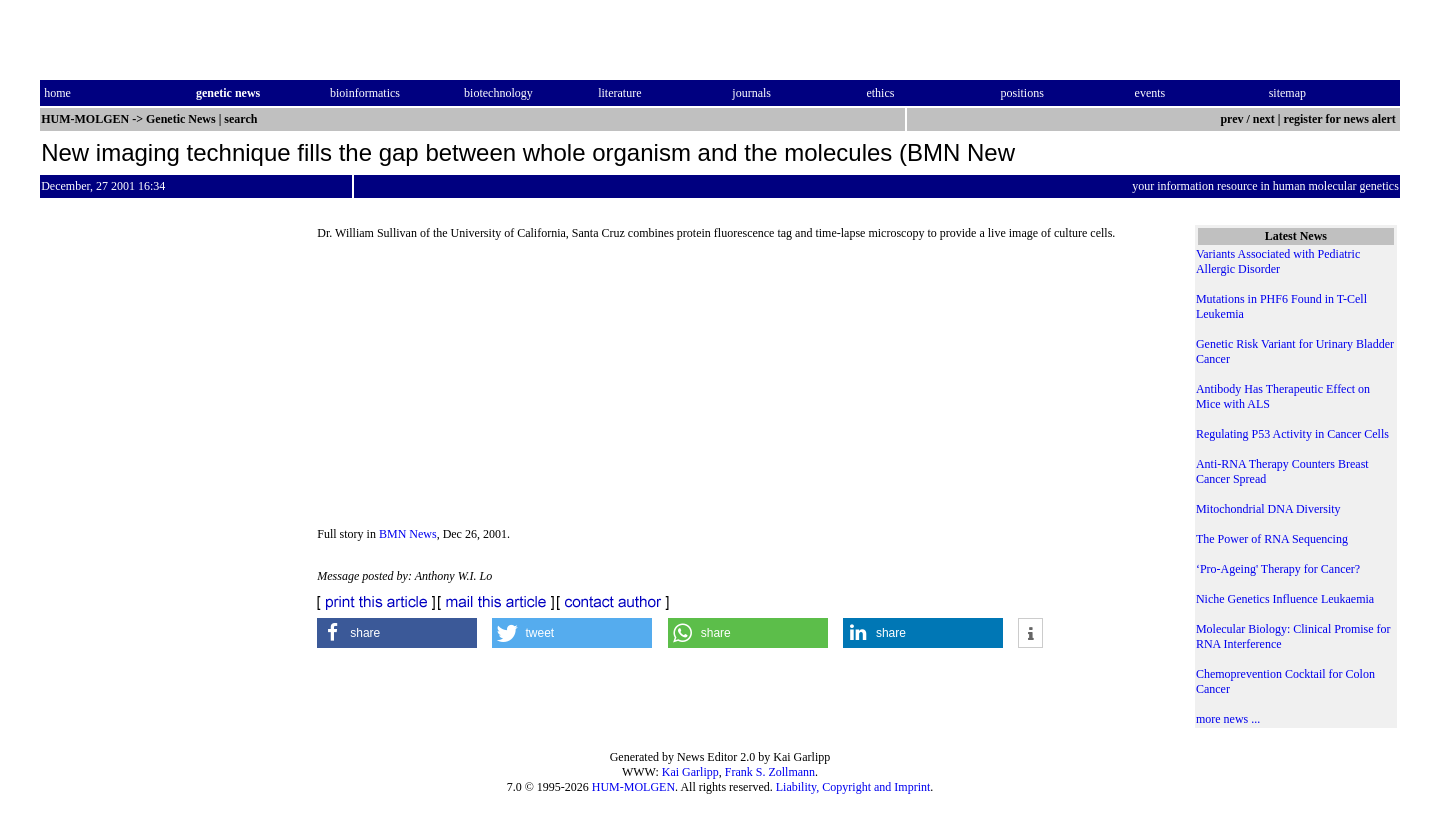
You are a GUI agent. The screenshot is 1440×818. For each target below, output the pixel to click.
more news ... (1228, 719)
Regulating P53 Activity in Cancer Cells (1292, 434)
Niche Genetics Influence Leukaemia (1285, 599)
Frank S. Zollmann (770, 772)
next (1264, 119)
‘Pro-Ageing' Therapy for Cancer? (1278, 569)
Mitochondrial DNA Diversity (1268, 509)
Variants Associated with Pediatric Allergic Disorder (1278, 261)
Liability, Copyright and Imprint (853, 787)
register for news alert (1341, 119)
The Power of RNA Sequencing (1272, 539)
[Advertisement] (740, 390)
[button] (397, 633)
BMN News (408, 534)
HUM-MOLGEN (633, 787)
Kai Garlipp (690, 772)
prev (1231, 119)
